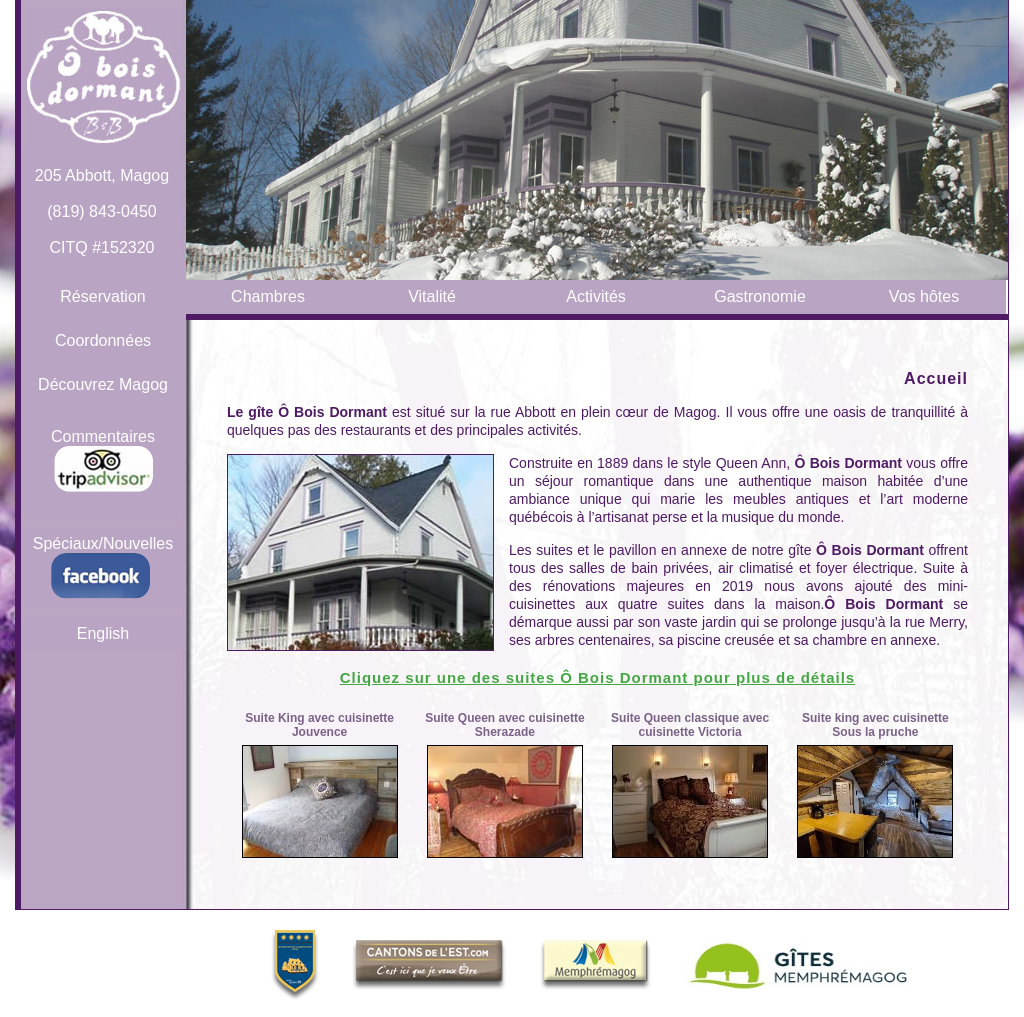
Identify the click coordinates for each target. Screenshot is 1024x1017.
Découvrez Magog (103, 384)
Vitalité (432, 296)
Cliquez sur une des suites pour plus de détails (597, 677)
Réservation (102, 296)
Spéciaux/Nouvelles (103, 567)
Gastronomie (760, 296)
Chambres (268, 296)
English (103, 633)
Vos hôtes (924, 296)
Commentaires (103, 460)
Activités (596, 296)
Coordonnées (103, 340)
